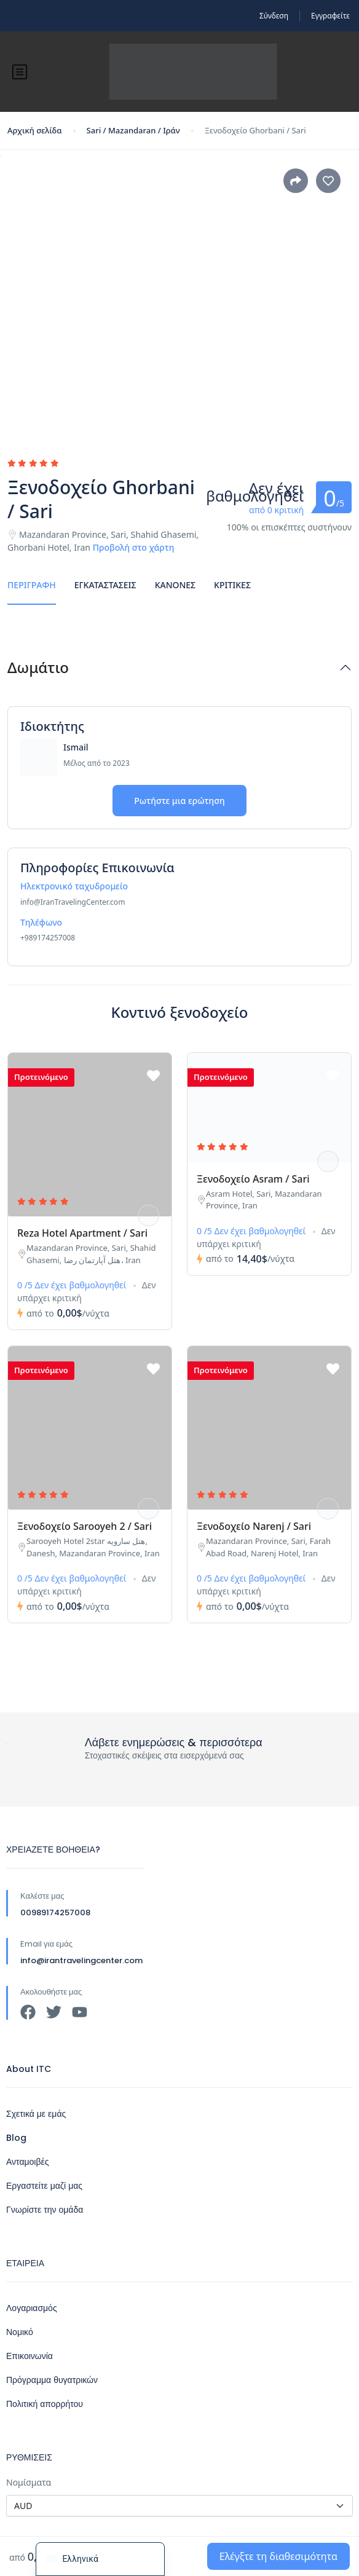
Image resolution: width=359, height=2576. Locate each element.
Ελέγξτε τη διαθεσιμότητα (278, 2556)
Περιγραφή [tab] (31, 585)
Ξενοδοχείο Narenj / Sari (254, 1526)
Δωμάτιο (38, 668)
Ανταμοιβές (27, 2162)
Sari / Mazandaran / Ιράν (133, 130)
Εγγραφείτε (330, 15)
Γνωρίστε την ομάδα (44, 2210)
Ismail (76, 747)
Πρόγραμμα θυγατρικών (52, 2380)
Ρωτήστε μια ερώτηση (179, 800)
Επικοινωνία (29, 2356)
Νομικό (19, 2332)
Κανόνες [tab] (175, 585)
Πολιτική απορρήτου (44, 2404)
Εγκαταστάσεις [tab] (105, 585)
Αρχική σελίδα (34, 130)
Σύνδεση (273, 15)
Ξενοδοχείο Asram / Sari (253, 1179)
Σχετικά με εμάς (36, 2114)
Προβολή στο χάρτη (134, 547)
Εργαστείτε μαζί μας (44, 2186)
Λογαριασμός (31, 2308)
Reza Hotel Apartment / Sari (82, 1233)
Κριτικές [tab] (232, 585)
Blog (16, 2138)
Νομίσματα (28, 2482)
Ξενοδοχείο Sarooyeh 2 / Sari (84, 1526)
